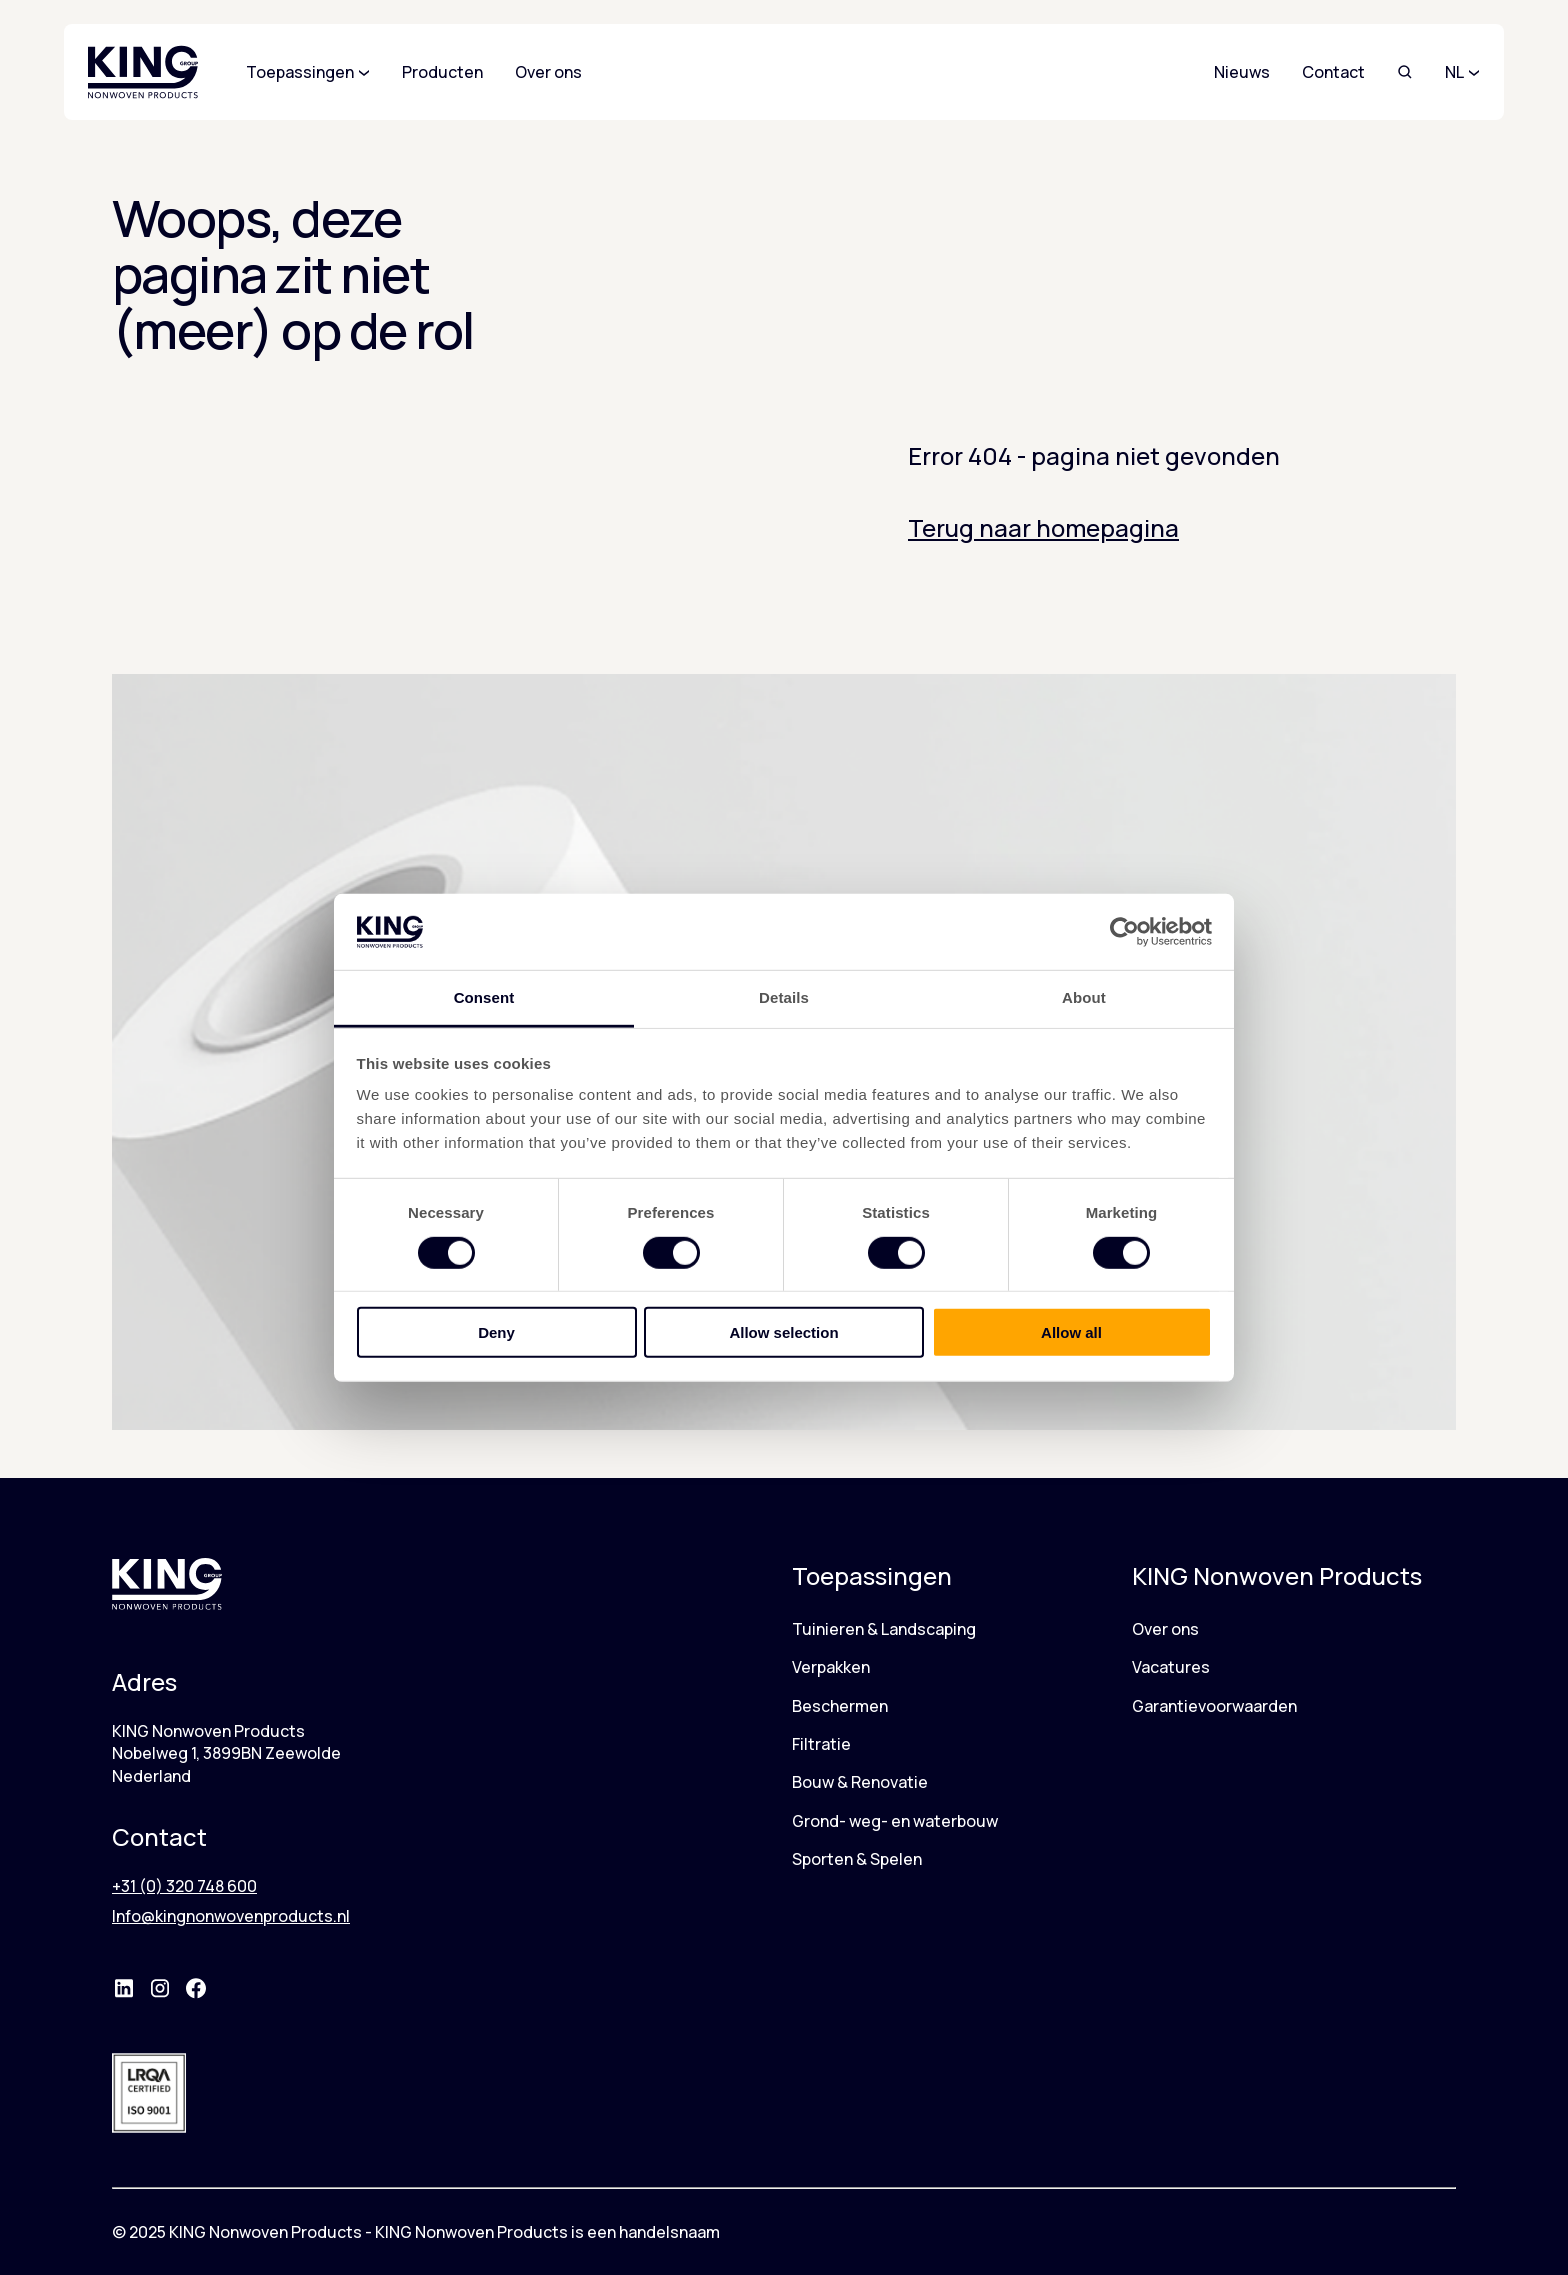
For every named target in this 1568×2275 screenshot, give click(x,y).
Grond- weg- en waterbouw (895, 1821)
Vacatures (1171, 1667)
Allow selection (783, 1332)
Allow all (1071, 1332)
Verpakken (831, 1667)
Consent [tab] (484, 997)
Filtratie (821, 1744)
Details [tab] (784, 997)
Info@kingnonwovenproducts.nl (231, 1916)
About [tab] (1084, 997)
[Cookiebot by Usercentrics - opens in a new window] (1124, 932)
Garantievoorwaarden (1214, 1706)
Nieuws (1242, 72)
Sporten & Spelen (857, 1859)
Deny (496, 1332)
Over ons (1165, 1629)
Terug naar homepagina (1043, 527)
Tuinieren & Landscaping (884, 1629)
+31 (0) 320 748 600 (184, 1886)
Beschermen (840, 1706)
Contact (1333, 72)
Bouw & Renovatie (860, 1782)
